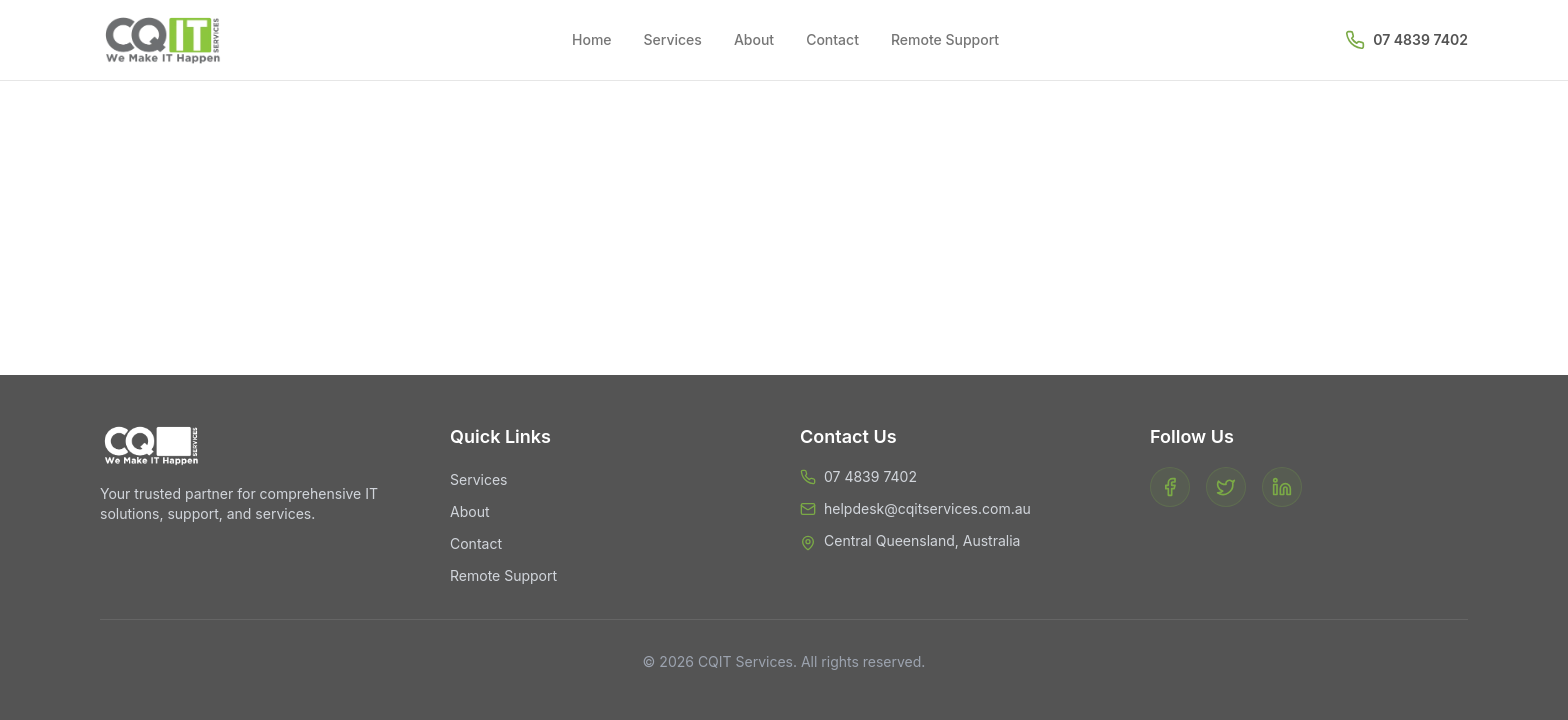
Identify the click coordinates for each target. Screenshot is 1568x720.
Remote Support (945, 39)
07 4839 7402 (1420, 39)
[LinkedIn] (1282, 487)
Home (592, 39)
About (754, 39)
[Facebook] (1170, 487)
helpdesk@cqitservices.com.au (927, 508)
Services (673, 39)
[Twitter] (1226, 487)
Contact (832, 39)
